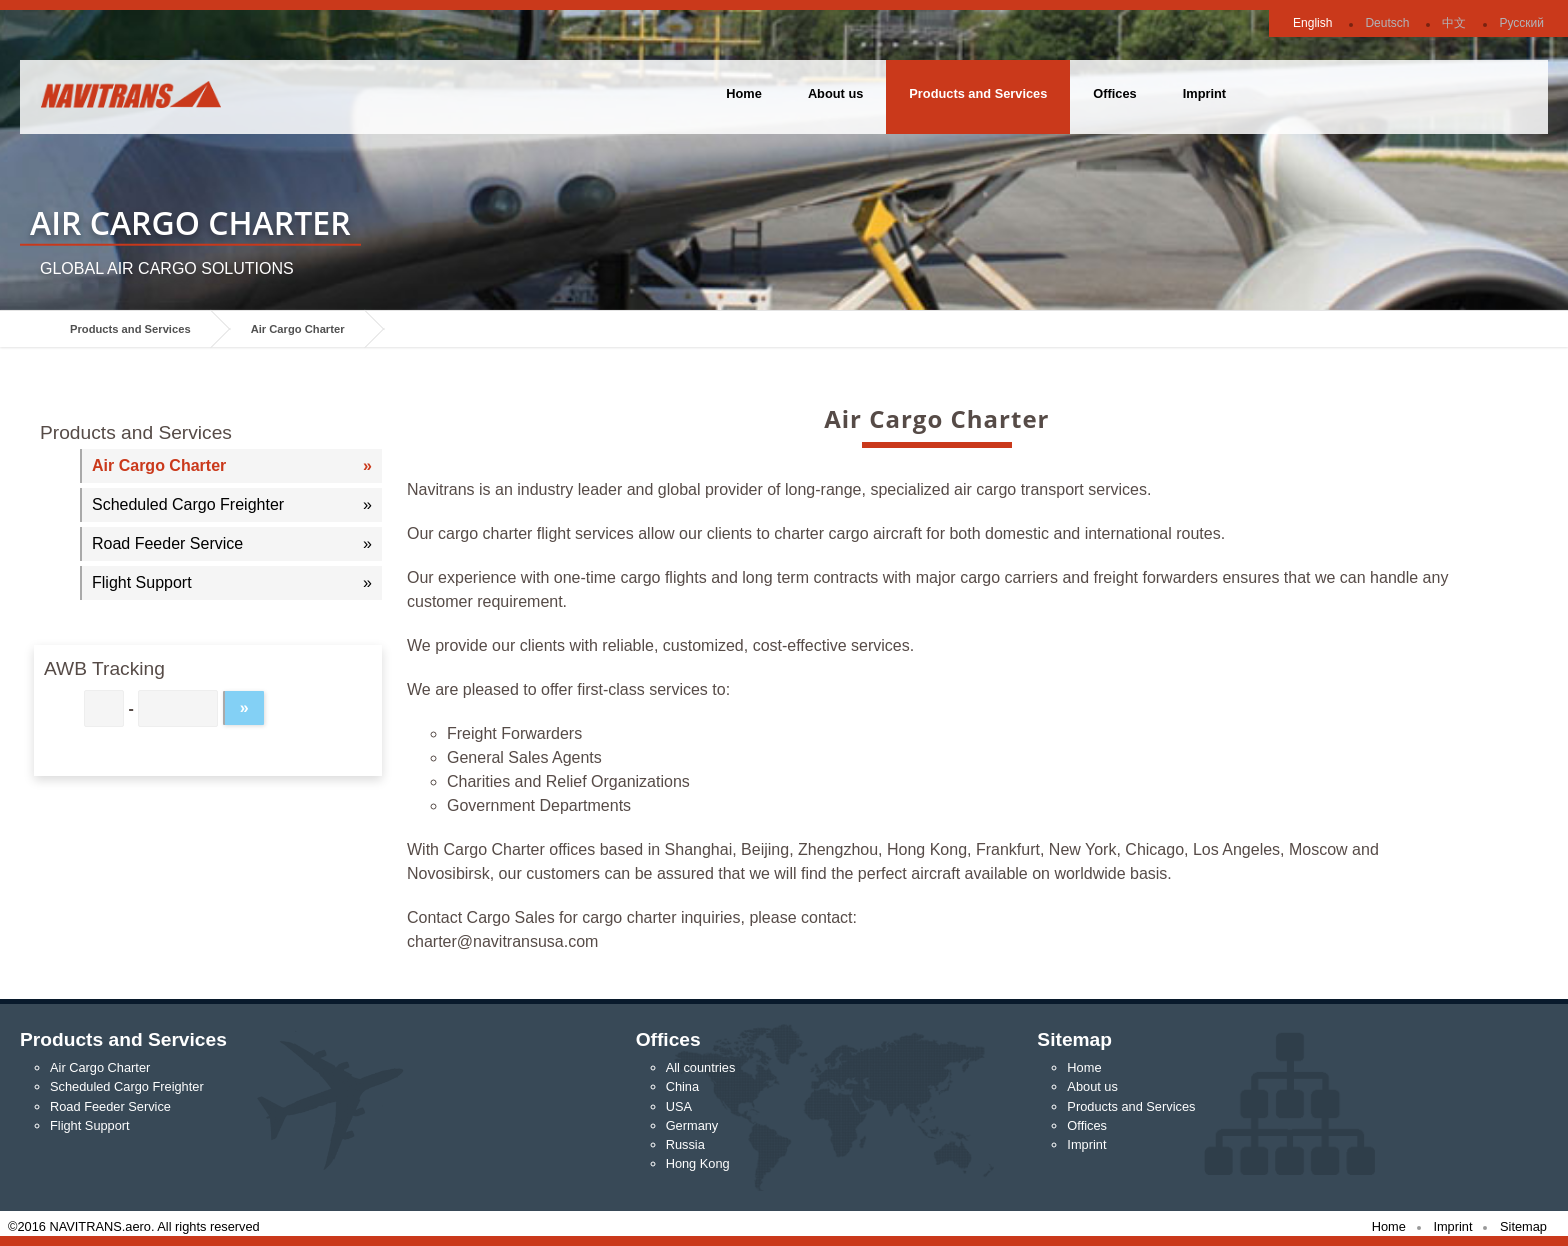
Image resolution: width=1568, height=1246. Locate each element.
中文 (1454, 23)
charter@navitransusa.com (502, 941)
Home (744, 93)
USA (679, 1106)
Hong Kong (698, 1163)
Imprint (1204, 93)
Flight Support (142, 582)
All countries (701, 1067)
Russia (685, 1144)
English (1312, 23)
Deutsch (1387, 23)
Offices (1114, 93)
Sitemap (1523, 1226)
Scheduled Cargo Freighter (188, 504)
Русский (1521, 23)
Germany (692, 1125)
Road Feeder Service (167, 543)
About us (835, 93)
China (682, 1086)
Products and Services (978, 93)
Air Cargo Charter (298, 329)
